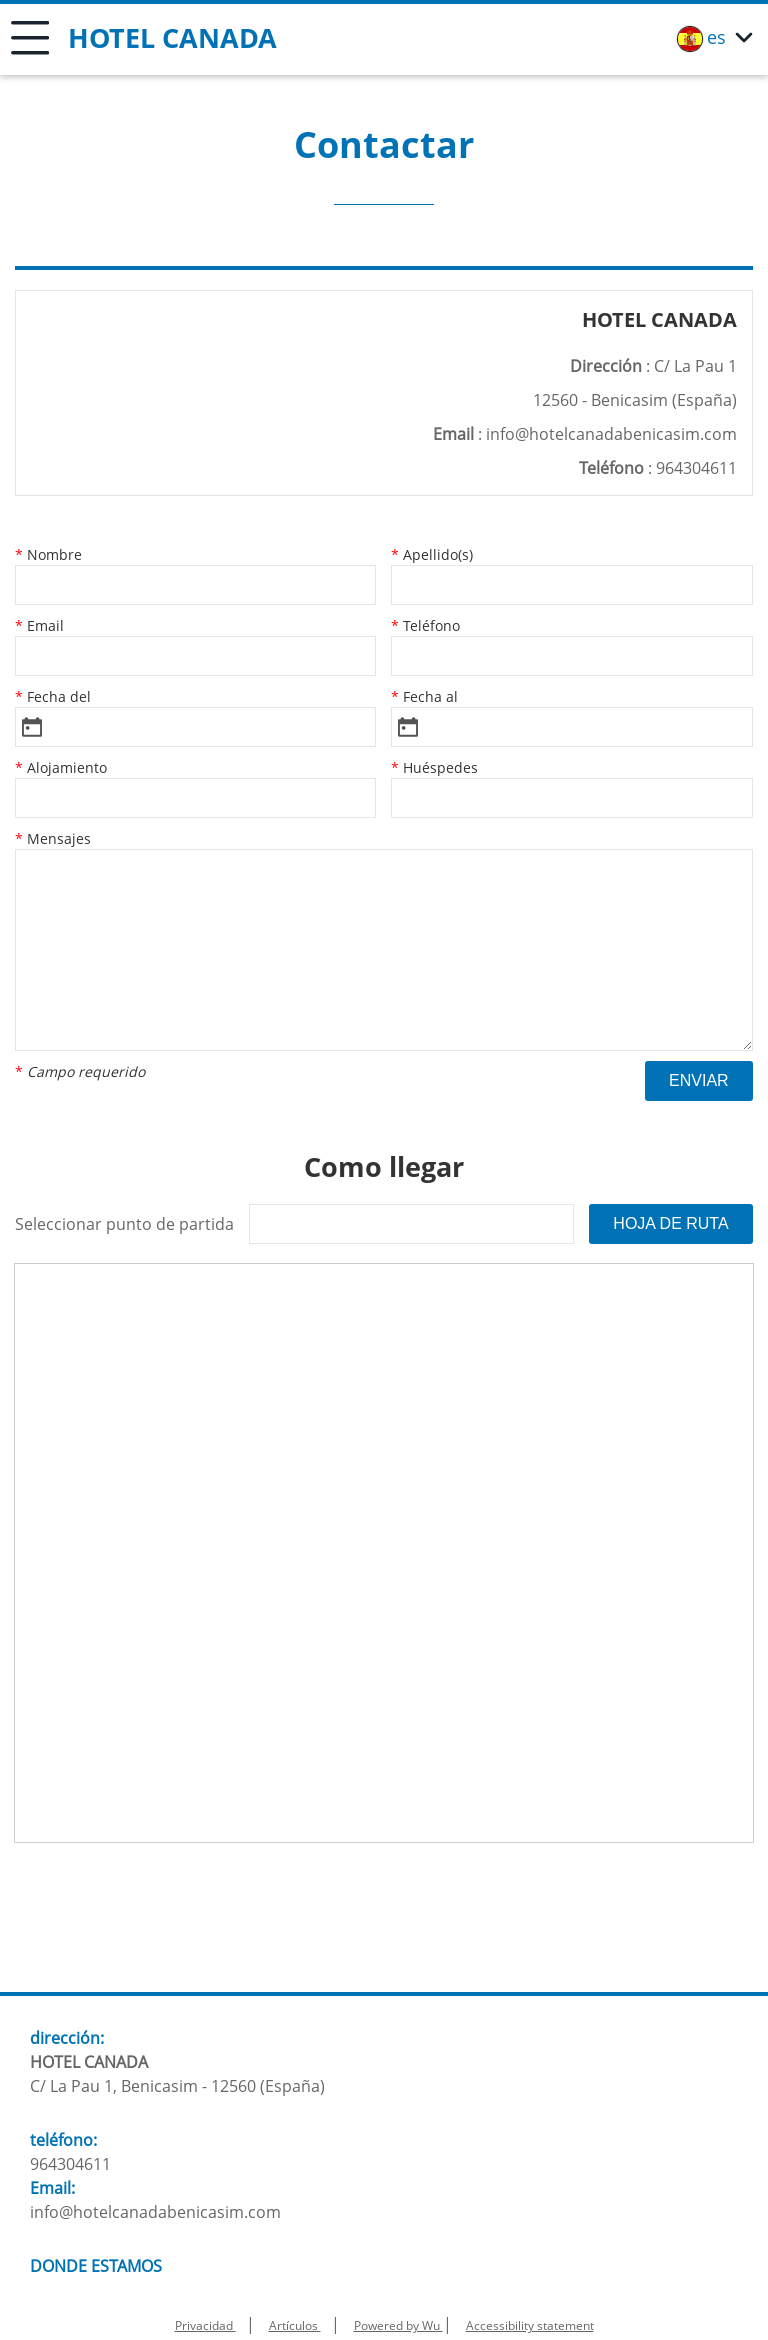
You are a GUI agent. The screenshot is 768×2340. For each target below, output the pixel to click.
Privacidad (205, 2325)
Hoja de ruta (670, 1223)
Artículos (295, 2325)
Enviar (699, 1080)
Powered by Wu (398, 2325)
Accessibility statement (530, 2325)
